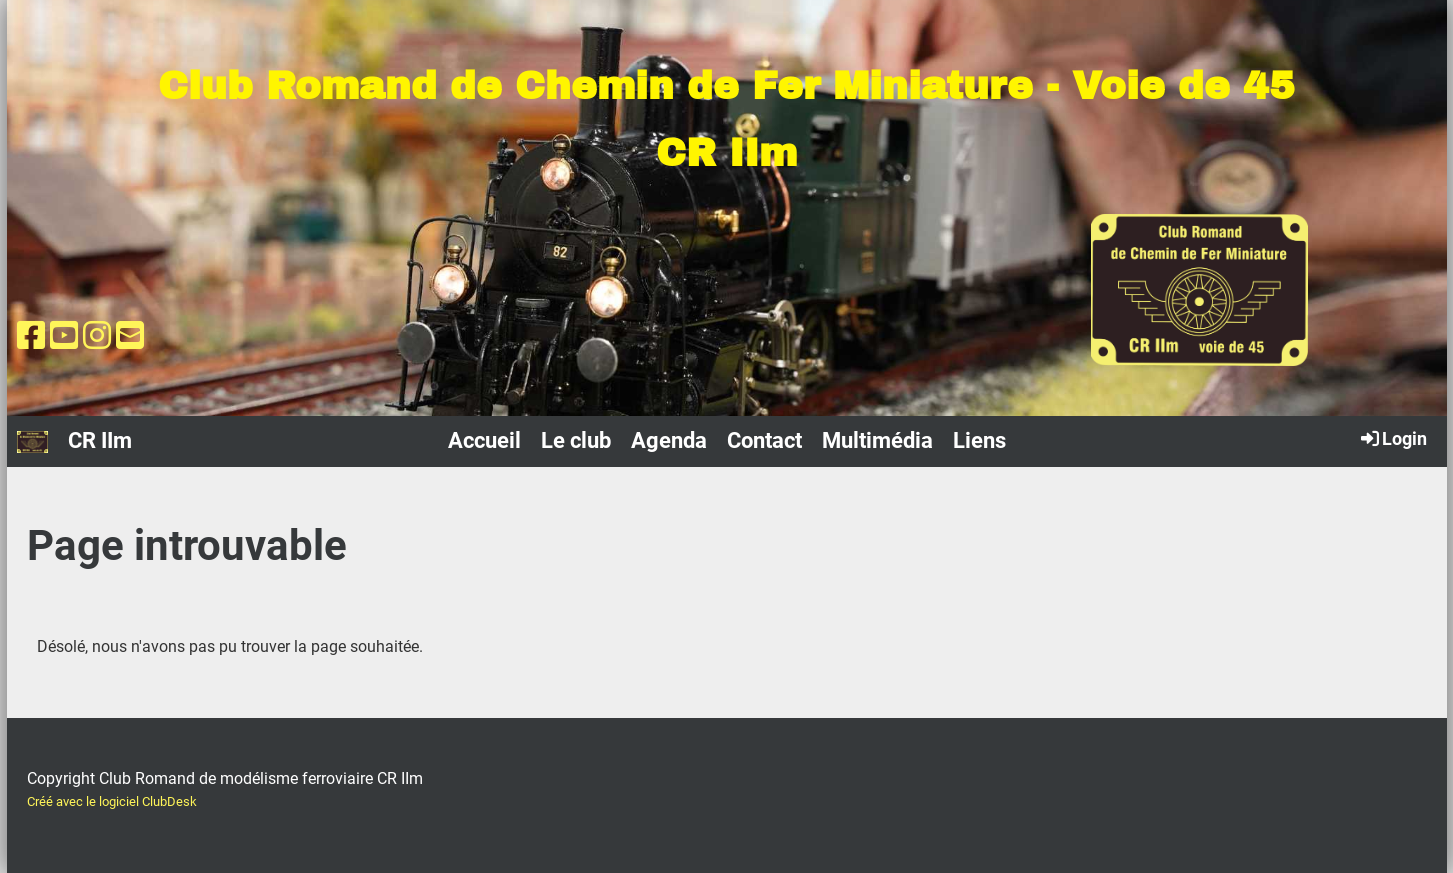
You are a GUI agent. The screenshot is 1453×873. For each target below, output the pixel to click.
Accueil (484, 440)
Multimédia (877, 440)
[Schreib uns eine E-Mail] (130, 336)
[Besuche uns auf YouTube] (64, 336)
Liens (979, 440)
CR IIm (100, 440)
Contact (764, 440)
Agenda (669, 440)
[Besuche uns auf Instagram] (97, 336)
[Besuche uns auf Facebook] (31, 336)
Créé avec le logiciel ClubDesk (112, 801)
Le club (576, 440)
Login (1392, 438)
